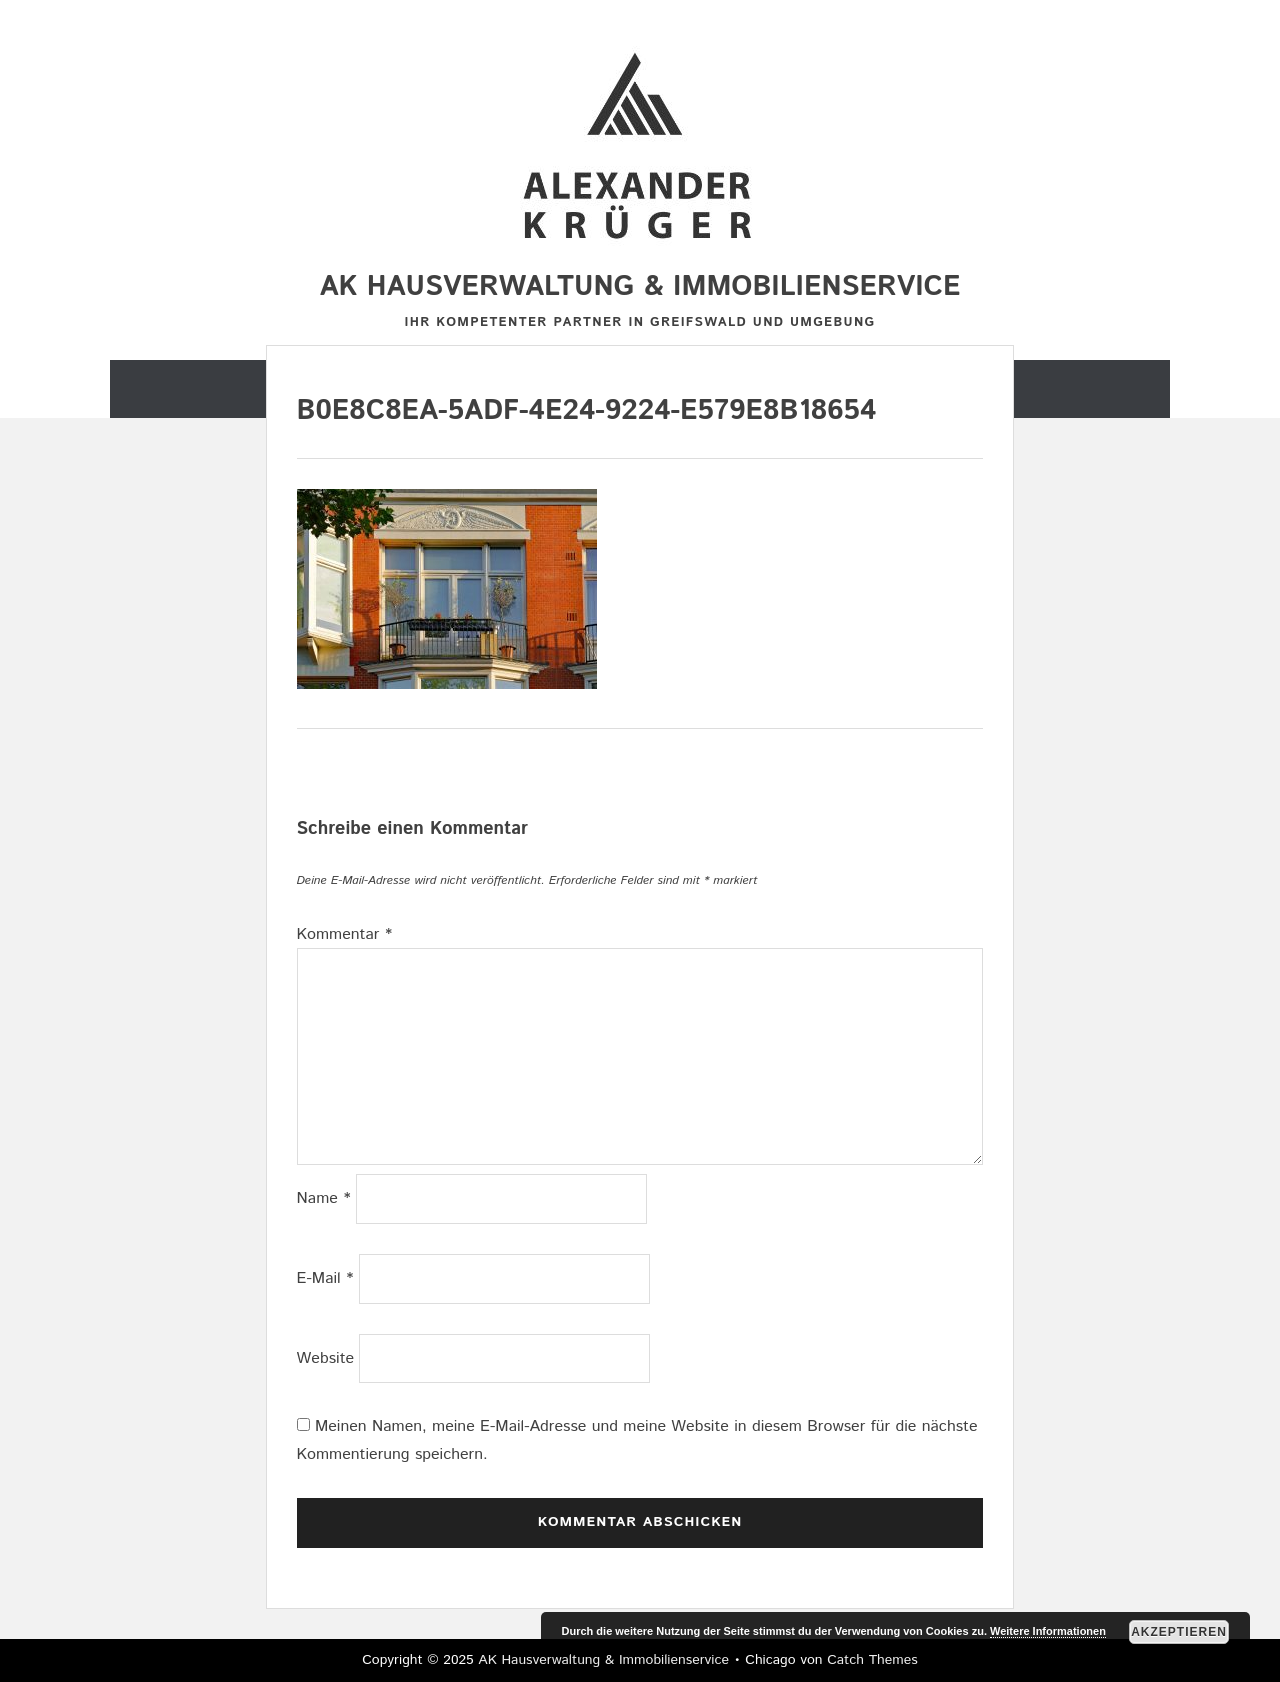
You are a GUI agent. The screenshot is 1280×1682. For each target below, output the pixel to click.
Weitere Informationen (1048, 1631)
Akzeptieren (1179, 1632)
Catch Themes (872, 1660)
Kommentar (345, 934)
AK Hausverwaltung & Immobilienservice (640, 287)
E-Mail (325, 1278)
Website (326, 1358)
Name (324, 1198)
